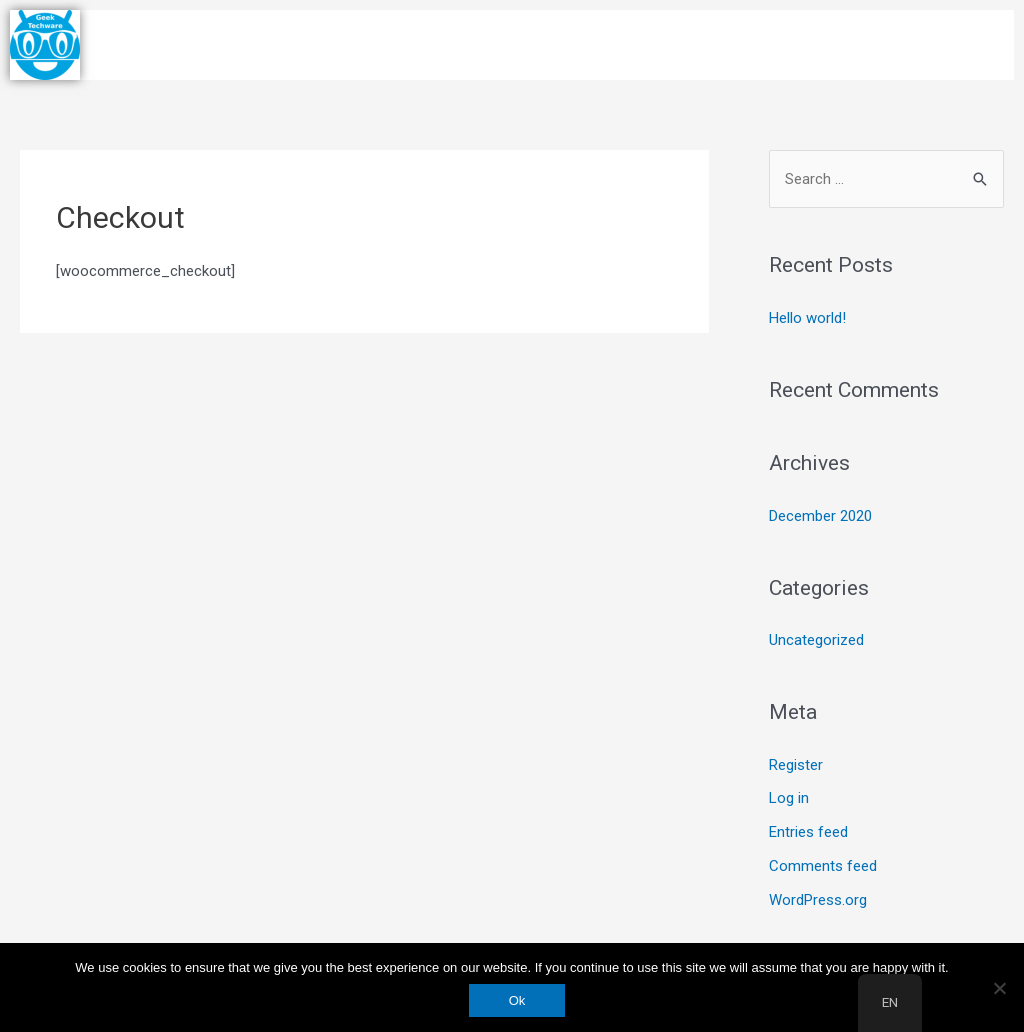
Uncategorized (816, 640)
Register (796, 765)
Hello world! (807, 318)
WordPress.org (818, 900)
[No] (999, 988)
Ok (517, 1000)
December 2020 (820, 516)
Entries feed (808, 832)
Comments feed (823, 866)
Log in (789, 798)
